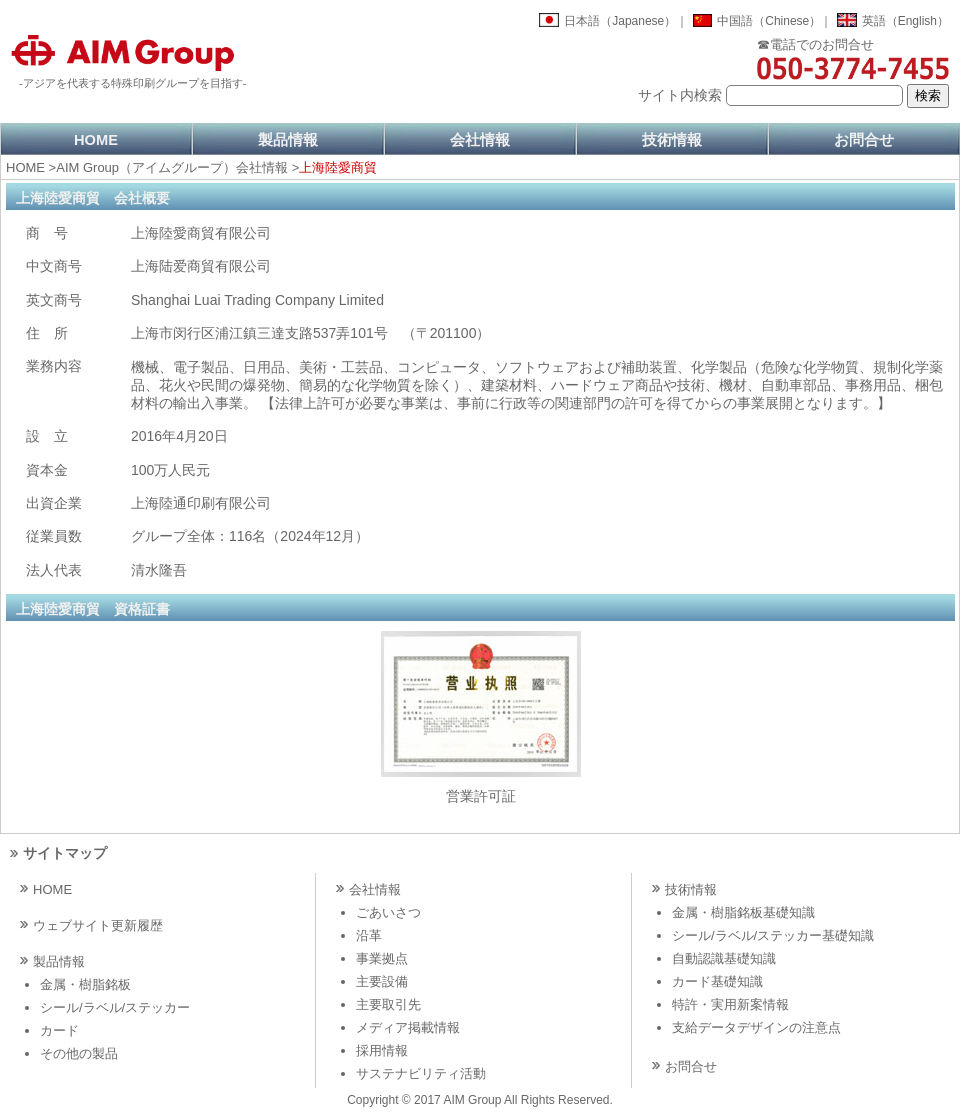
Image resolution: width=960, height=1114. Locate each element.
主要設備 (382, 981)
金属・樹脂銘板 (85, 984)
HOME (96, 140)
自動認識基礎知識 (724, 958)
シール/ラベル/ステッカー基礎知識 (773, 935)
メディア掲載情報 (408, 1027)
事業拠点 (382, 958)
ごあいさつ (388, 912)
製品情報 (288, 140)
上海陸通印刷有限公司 (201, 503)
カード (59, 1030)
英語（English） (905, 21)
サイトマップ (65, 853)
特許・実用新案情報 (730, 1004)
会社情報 (480, 140)
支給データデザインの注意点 (756, 1027)
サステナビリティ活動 (421, 1073)
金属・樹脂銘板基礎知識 (743, 912)
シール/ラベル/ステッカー (115, 1007)
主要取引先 (388, 1004)
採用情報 (382, 1050)
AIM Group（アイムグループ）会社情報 (172, 167)
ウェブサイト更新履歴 (98, 925)
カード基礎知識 (717, 981)
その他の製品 (79, 1053)
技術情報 (672, 140)
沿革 (369, 935)
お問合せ (864, 140)
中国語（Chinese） (769, 21)
